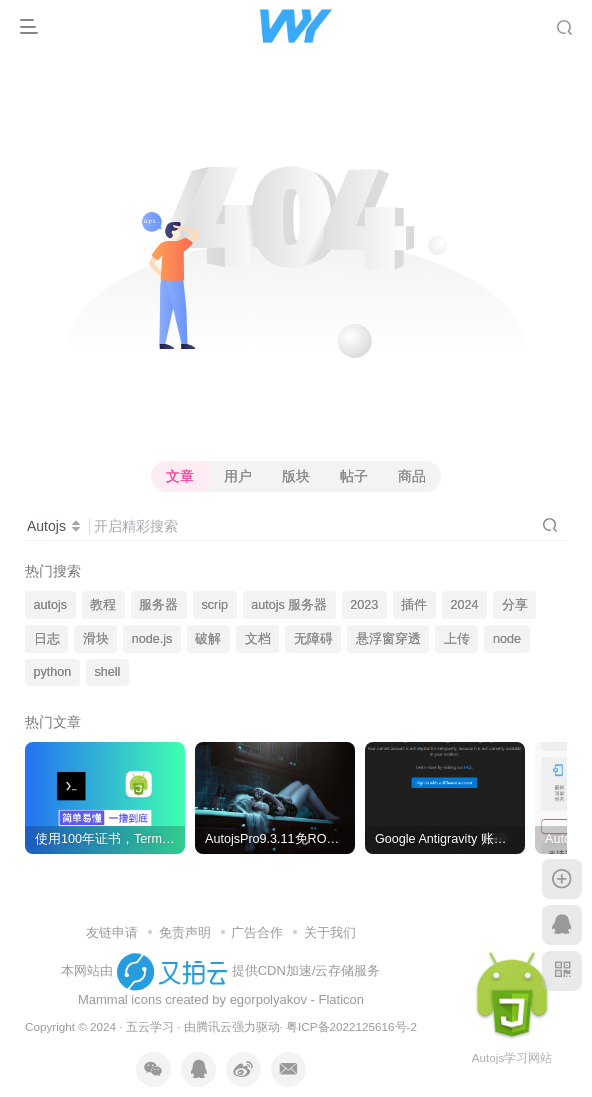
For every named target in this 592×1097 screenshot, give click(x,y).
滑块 (96, 639)
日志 (47, 639)
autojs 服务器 (289, 605)
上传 (457, 639)
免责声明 (185, 932)
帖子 (354, 476)
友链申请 (112, 932)
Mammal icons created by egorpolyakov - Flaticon (221, 999)
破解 (208, 639)
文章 (180, 476)
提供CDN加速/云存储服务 (306, 970)
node (507, 639)
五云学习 (150, 1026)
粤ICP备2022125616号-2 (351, 1026)
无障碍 (313, 639)
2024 (465, 605)
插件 (414, 605)
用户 (238, 476)
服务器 (158, 605)
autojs (51, 605)
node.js (152, 639)
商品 (412, 476)
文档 (258, 639)
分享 (515, 605)
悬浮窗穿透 (388, 639)
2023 (364, 605)
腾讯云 (214, 1026)
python (53, 672)
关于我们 (330, 932)
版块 (296, 476)
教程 (103, 605)
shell (107, 672)
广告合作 (257, 932)
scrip (214, 605)
